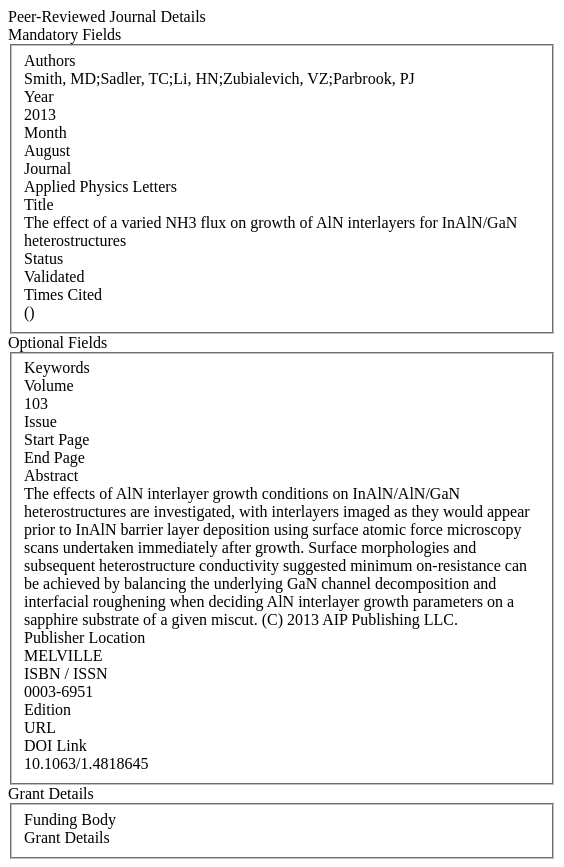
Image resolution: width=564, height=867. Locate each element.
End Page (54, 457)
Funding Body (70, 819)
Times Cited (63, 294)
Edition (47, 709)
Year (38, 96)
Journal (47, 168)
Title (39, 204)
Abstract (51, 475)
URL (40, 727)
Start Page (56, 439)
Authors (50, 60)
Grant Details (67, 837)
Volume (48, 385)
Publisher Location (84, 637)
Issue (40, 421)
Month (45, 132)
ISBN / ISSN (66, 673)
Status (43, 258)
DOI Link (55, 745)
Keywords (57, 367)
